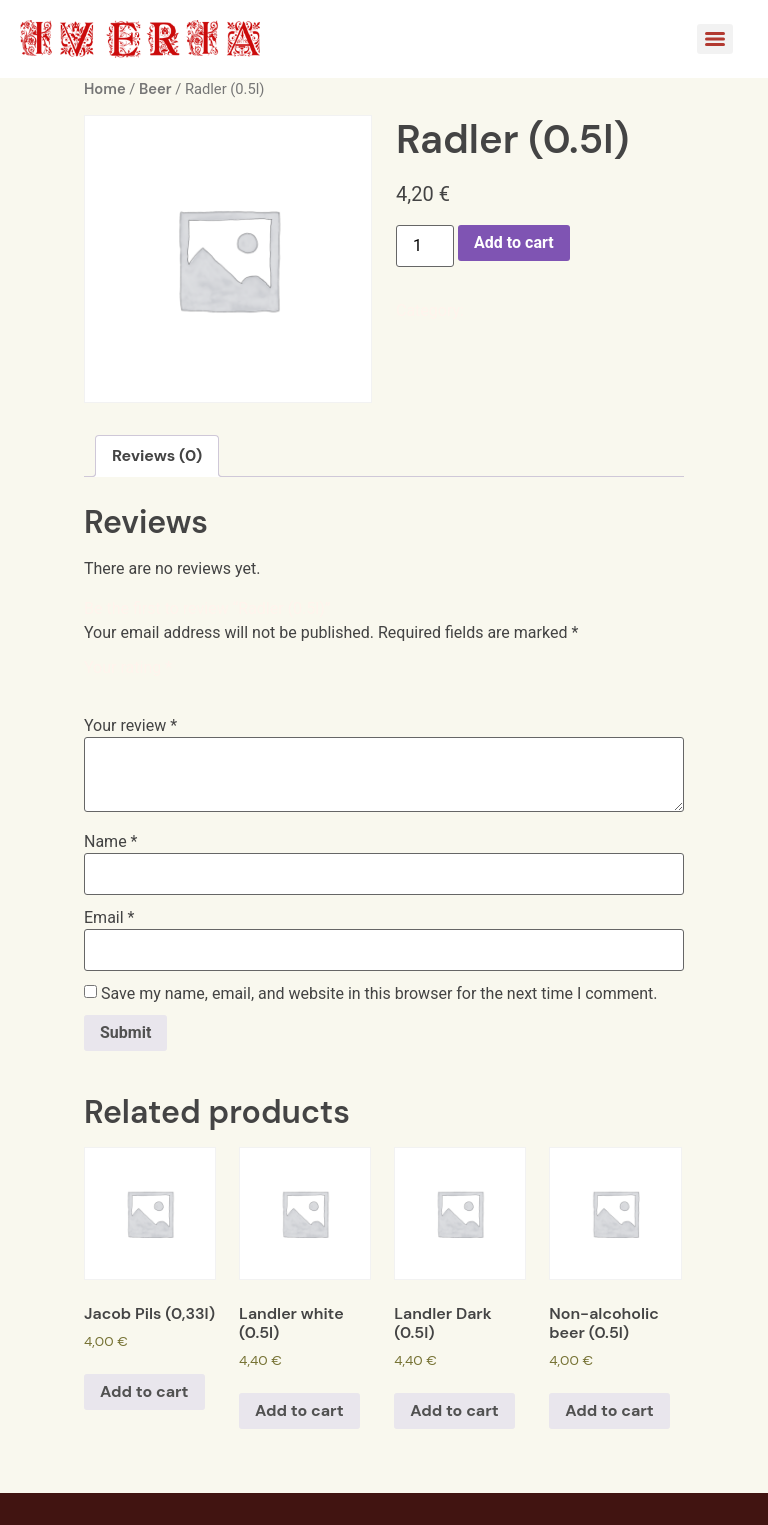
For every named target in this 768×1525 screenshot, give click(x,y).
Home (105, 89)
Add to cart (514, 242)
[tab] (157, 456)
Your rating (128, 668)
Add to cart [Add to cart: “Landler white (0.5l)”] (299, 1410)
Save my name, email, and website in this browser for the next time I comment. (379, 994)
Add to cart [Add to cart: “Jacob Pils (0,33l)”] (144, 1391)
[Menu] (715, 39)
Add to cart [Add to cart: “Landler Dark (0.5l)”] (454, 1410)
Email (109, 918)
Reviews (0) (157, 455)
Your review (130, 726)
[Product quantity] (425, 246)
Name (111, 842)
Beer (155, 89)
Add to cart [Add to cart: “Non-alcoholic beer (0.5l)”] (609, 1410)
